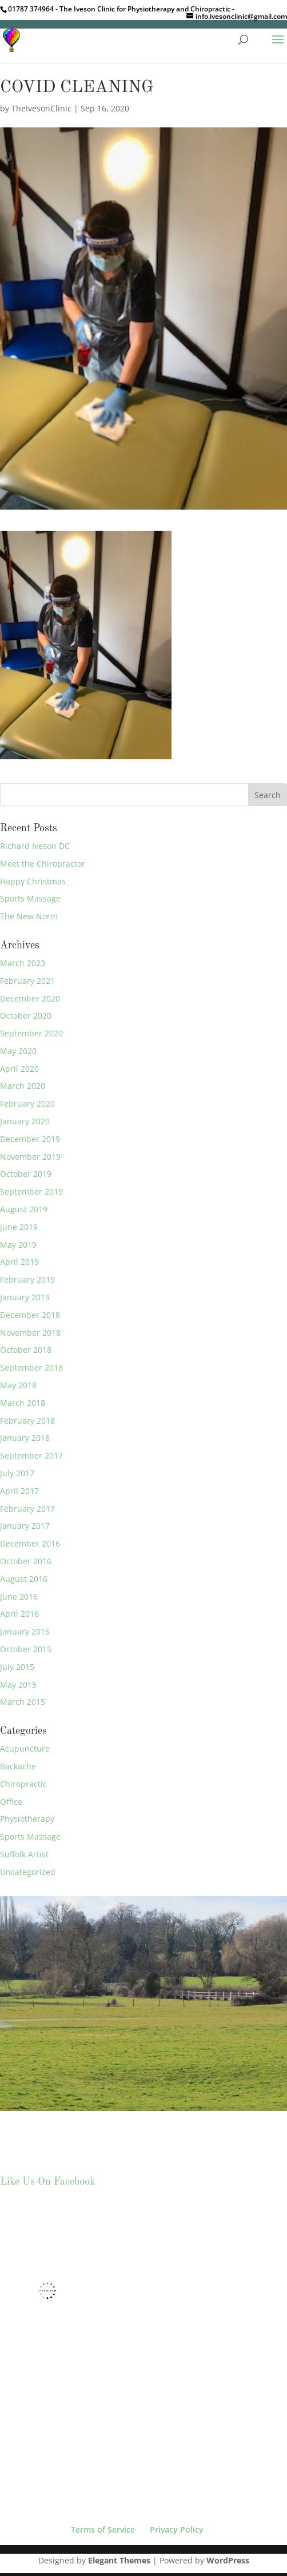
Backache (18, 1766)
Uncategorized (27, 1871)
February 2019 (27, 1279)
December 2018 (30, 1314)
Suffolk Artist (24, 1854)
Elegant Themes (119, 2560)
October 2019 (25, 1173)
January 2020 (25, 1121)
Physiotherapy (27, 1818)
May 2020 (18, 1050)
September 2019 (31, 1191)
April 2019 (19, 1261)
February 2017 (27, 1508)
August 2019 (23, 1209)
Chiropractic (23, 1783)
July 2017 (17, 1473)
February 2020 (27, 1103)
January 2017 (25, 1525)
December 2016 (30, 1543)
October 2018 (25, 1349)
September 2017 (31, 1455)
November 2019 (30, 1156)
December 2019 (30, 1138)
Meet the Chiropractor (42, 863)
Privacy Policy (177, 2529)
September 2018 (31, 1367)
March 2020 (22, 1085)
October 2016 (25, 1561)
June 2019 (19, 1226)
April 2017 (19, 1490)
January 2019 (25, 1297)
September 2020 (31, 1033)
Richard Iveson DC (35, 845)
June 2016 (19, 1596)
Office (11, 1801)
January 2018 (25, 1437)
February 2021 (27, 980)
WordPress (227, 2560)
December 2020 (30, 998)
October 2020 (25, 1015)
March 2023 (22, 963)
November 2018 (30, 1332)
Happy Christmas (33, 881)
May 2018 (18, 1385)
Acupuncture (25, 1748)
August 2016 (23, 1578)
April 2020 (19, 1068)
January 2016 (25, 1631)
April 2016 (19, 1613)
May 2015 (18, 1684)
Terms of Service (103, 2529)
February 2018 (27, 1420)
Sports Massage (30, 898)
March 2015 (22, 1701)
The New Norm (29, 916)
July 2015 (17, 1666)
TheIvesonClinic (41, 108)
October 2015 (25, 1649)
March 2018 (22, 1402)
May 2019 (18, 1244)
